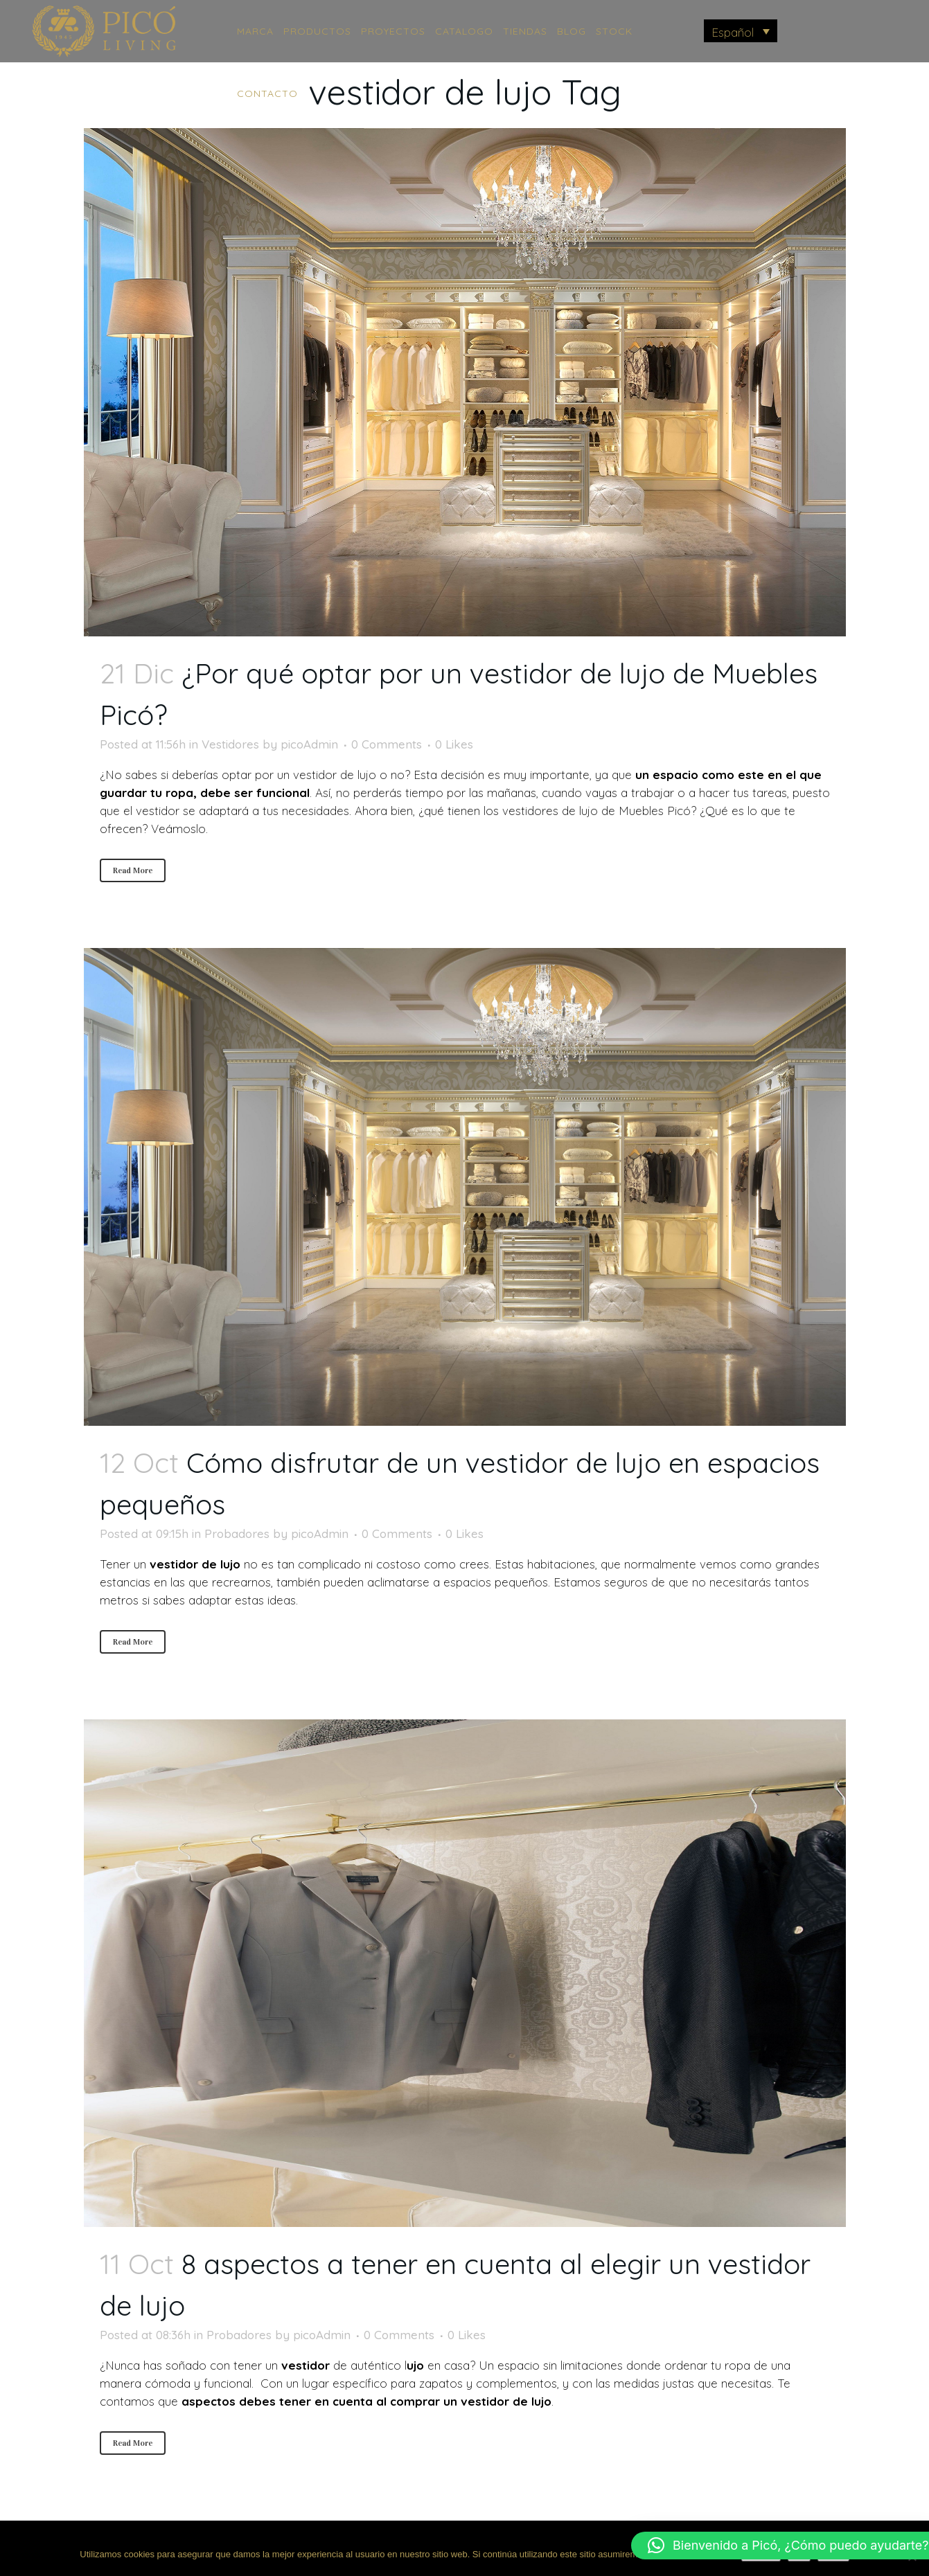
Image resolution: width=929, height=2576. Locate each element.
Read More (132, 870)
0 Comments (386, 744)
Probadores (236, 1533)
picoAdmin (309, 744)
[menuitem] (741, 30)
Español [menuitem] (732, 32)
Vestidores (230, 744)
